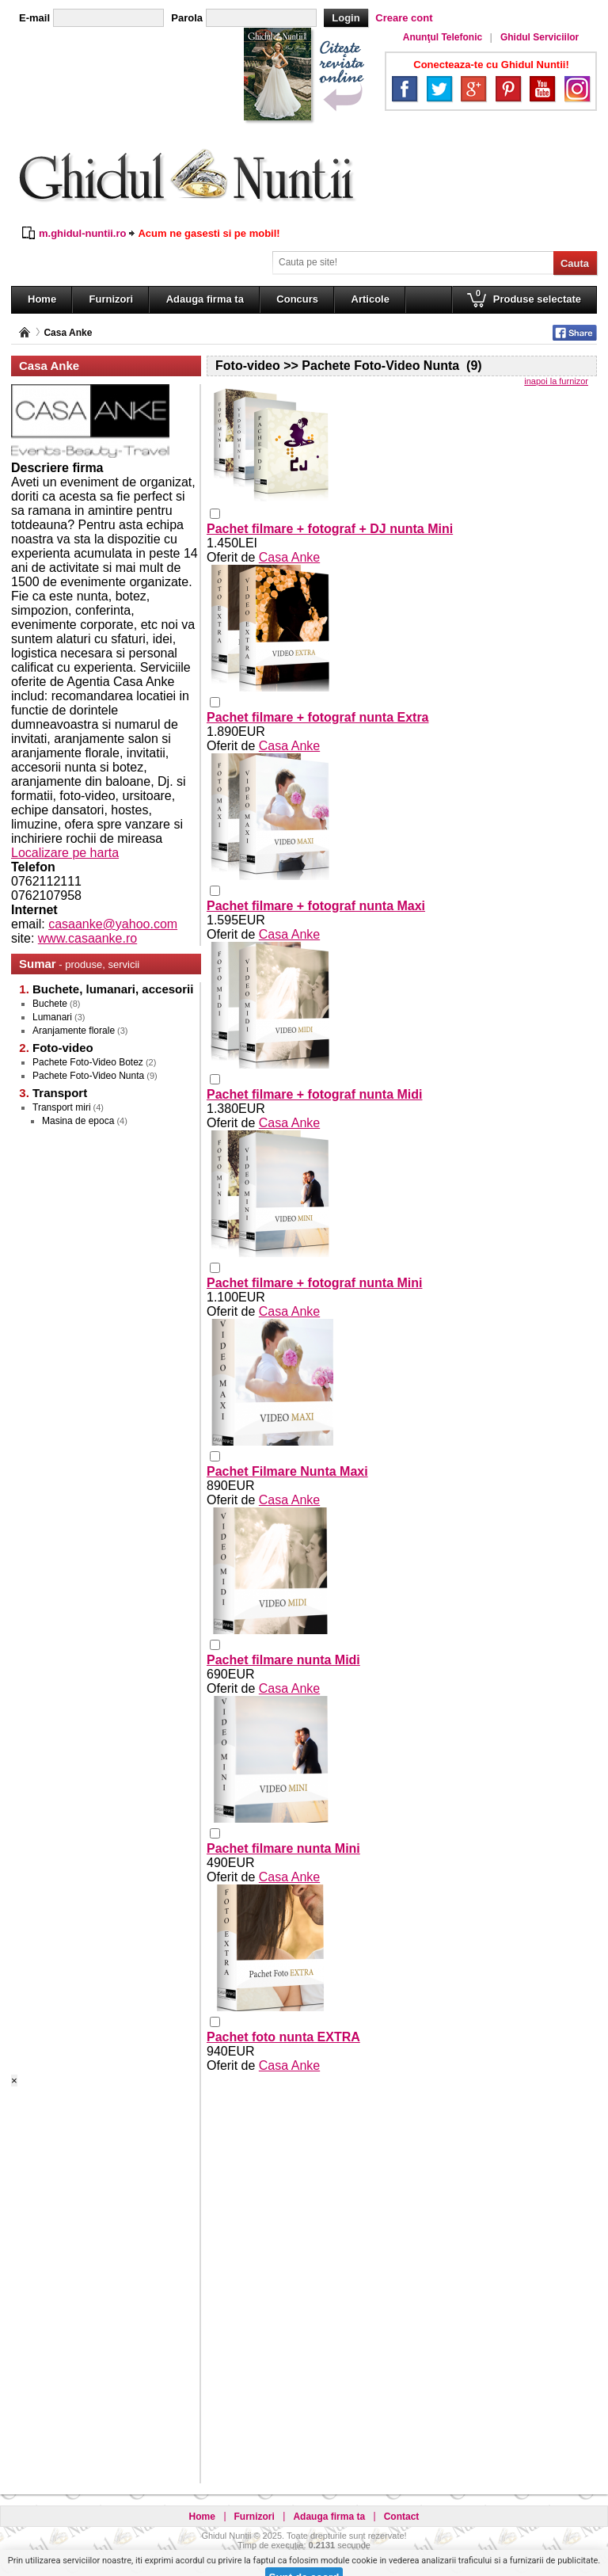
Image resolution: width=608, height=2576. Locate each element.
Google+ (473, 88)
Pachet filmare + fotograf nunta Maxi (316, 906)
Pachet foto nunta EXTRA (283, 2037)
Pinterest (508, 88)
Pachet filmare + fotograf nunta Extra (318, 717)
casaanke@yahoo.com (112, 924)
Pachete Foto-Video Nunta (88, 1075)
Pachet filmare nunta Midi (283, 1660)
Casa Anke (68, 332)
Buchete (49, 1003)
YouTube (542, 88)
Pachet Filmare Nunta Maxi (287, 1471)
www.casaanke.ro (87, 938)
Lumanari (52, 1017)
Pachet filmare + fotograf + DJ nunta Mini (330, 528)
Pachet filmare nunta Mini (283, 1848)
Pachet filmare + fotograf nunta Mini (314, 1283)
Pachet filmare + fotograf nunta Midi (314, 1094)
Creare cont (403, 18)
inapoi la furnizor (556, 381)
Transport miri (61, 1107)
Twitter (439, 88)
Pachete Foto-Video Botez (87, 1062)
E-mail (34, 18)
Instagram (577, 88)
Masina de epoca (78, 1120)
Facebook (404, 88)
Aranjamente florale (73, 1030)
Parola (187, 18)
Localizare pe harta (65, 852)
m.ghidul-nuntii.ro (82, 233)
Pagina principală (24, 332)
